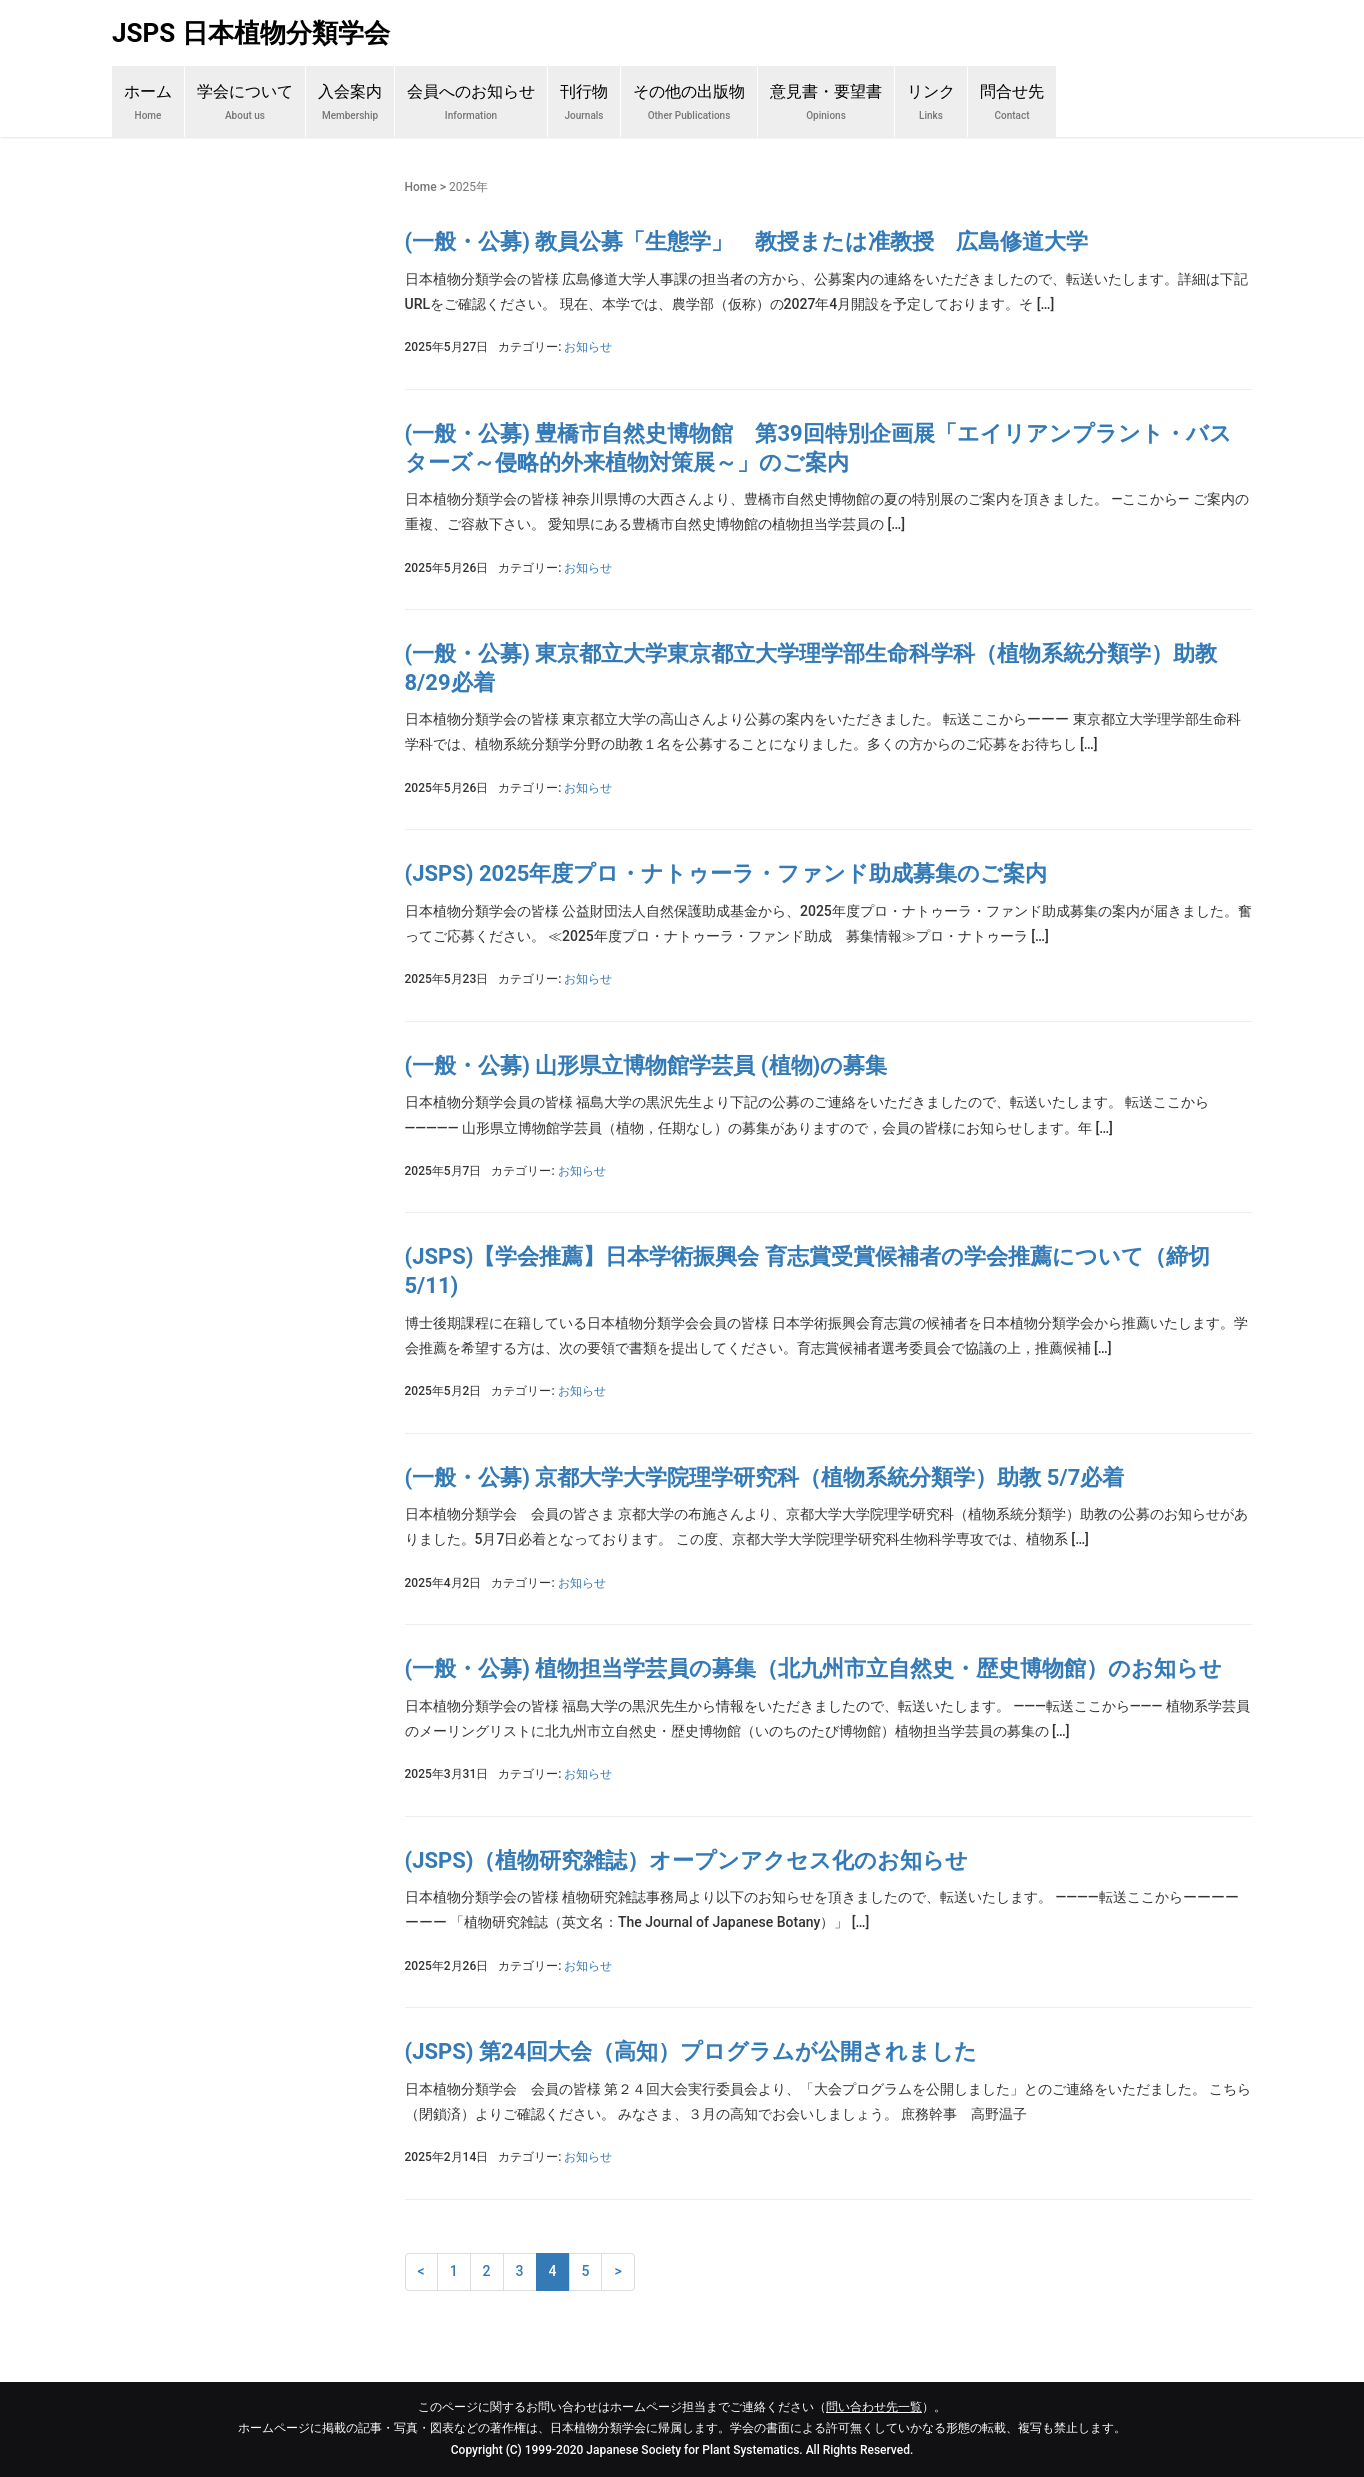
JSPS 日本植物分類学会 (251, 33)
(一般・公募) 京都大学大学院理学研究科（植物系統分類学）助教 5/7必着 (765, 1477)
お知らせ (588, 347)
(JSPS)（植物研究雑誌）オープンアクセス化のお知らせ (687, 1860)
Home (421, 187)
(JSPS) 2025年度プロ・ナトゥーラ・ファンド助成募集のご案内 (726, 873)
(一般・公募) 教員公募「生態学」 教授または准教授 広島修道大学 (747, 241)
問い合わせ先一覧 (874, 2407)
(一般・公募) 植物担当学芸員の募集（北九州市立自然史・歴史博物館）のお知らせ (814, 1668)
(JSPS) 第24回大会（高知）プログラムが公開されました (691, 2051)
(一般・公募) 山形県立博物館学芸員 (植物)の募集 (646, 1065)
